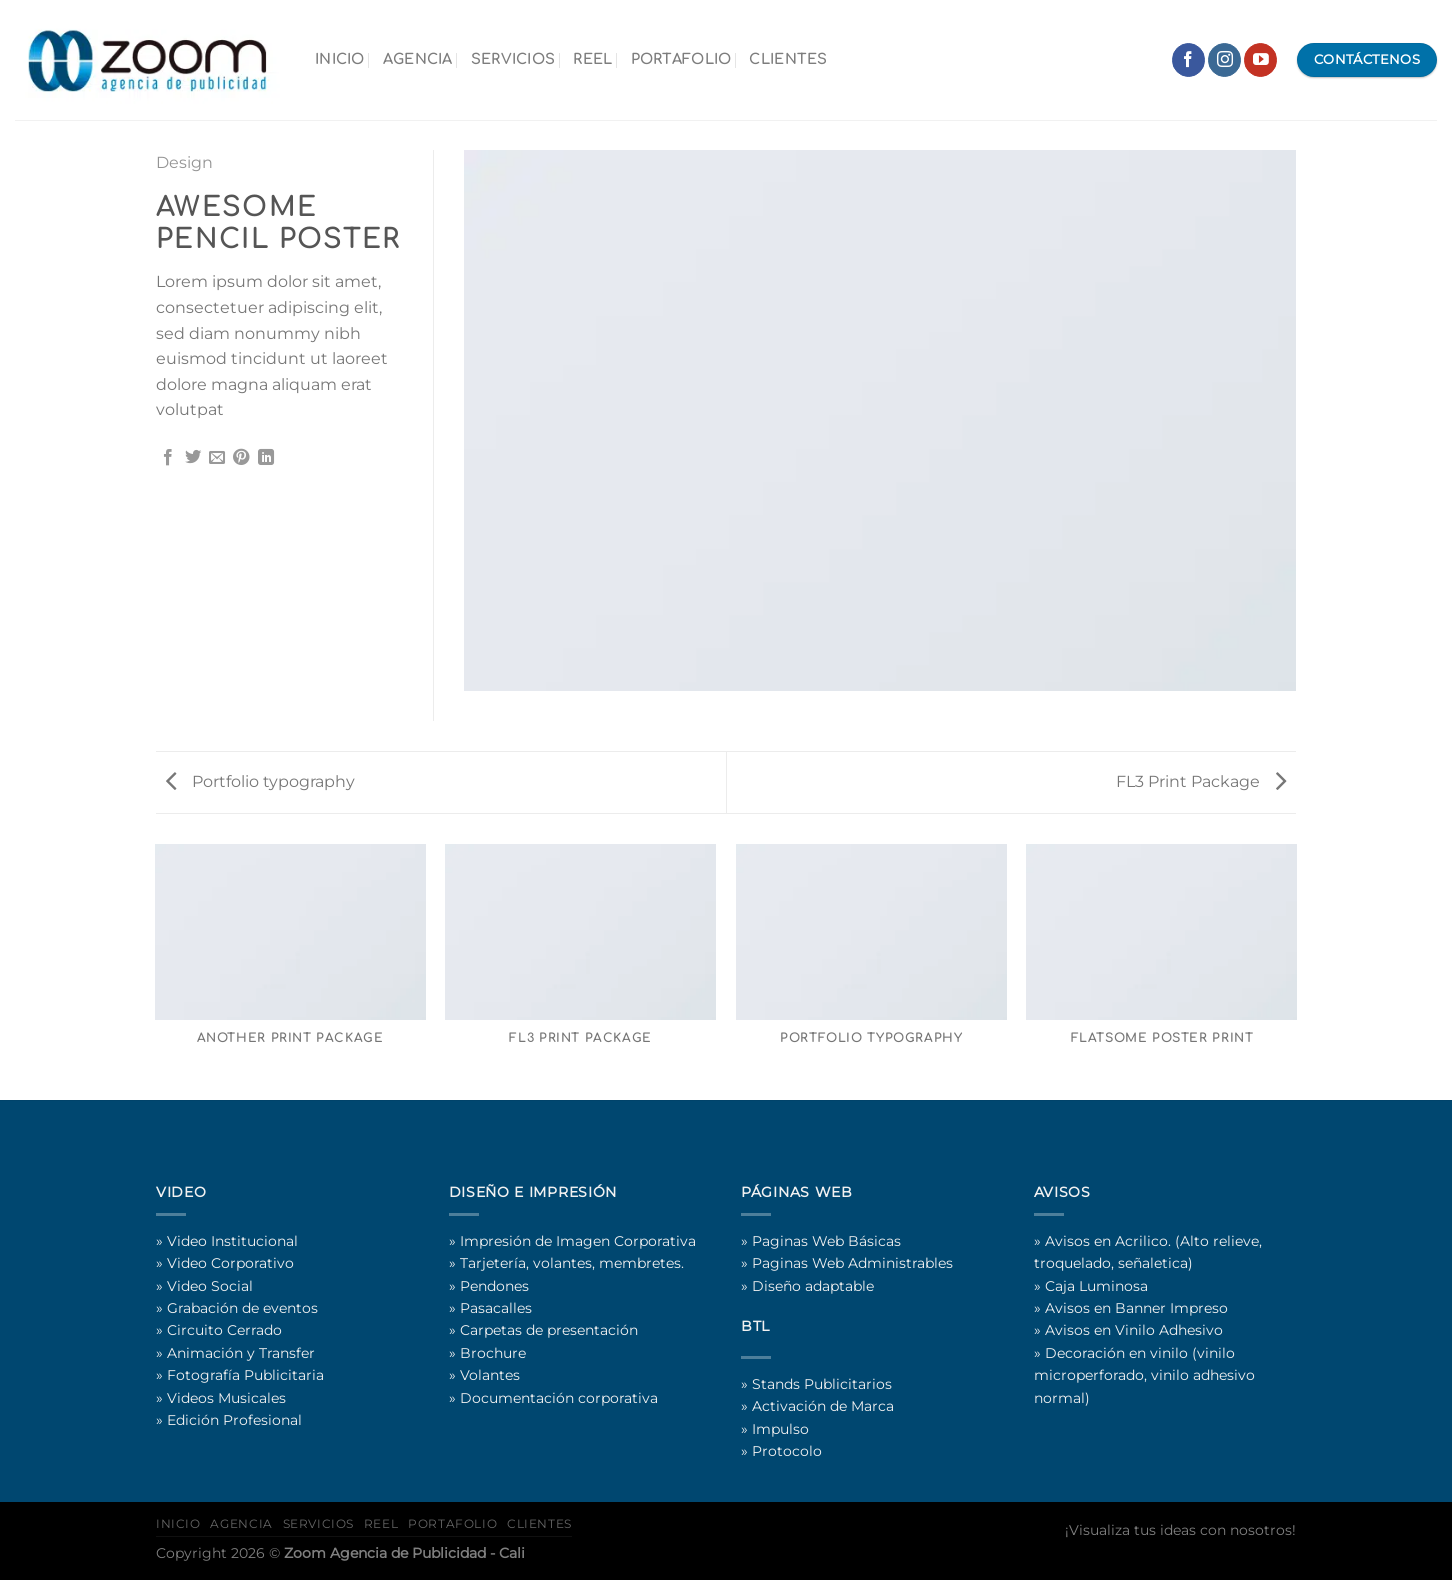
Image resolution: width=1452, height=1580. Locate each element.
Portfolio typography (260, 781)
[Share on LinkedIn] (266, 458)
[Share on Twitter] (193, 458)
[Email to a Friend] (217, 458)
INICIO (340, 59)
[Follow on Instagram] (1224, 60)
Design (184, 162)
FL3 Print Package (1201, 781)
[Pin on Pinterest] (241, 458)
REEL (592, 59)
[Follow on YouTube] (1260, 60)
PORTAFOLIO (681, 59)
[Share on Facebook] (168, 458)
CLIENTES (788, 59)
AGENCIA (418, 59)
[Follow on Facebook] (1188, 60)
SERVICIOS (513, 59)
